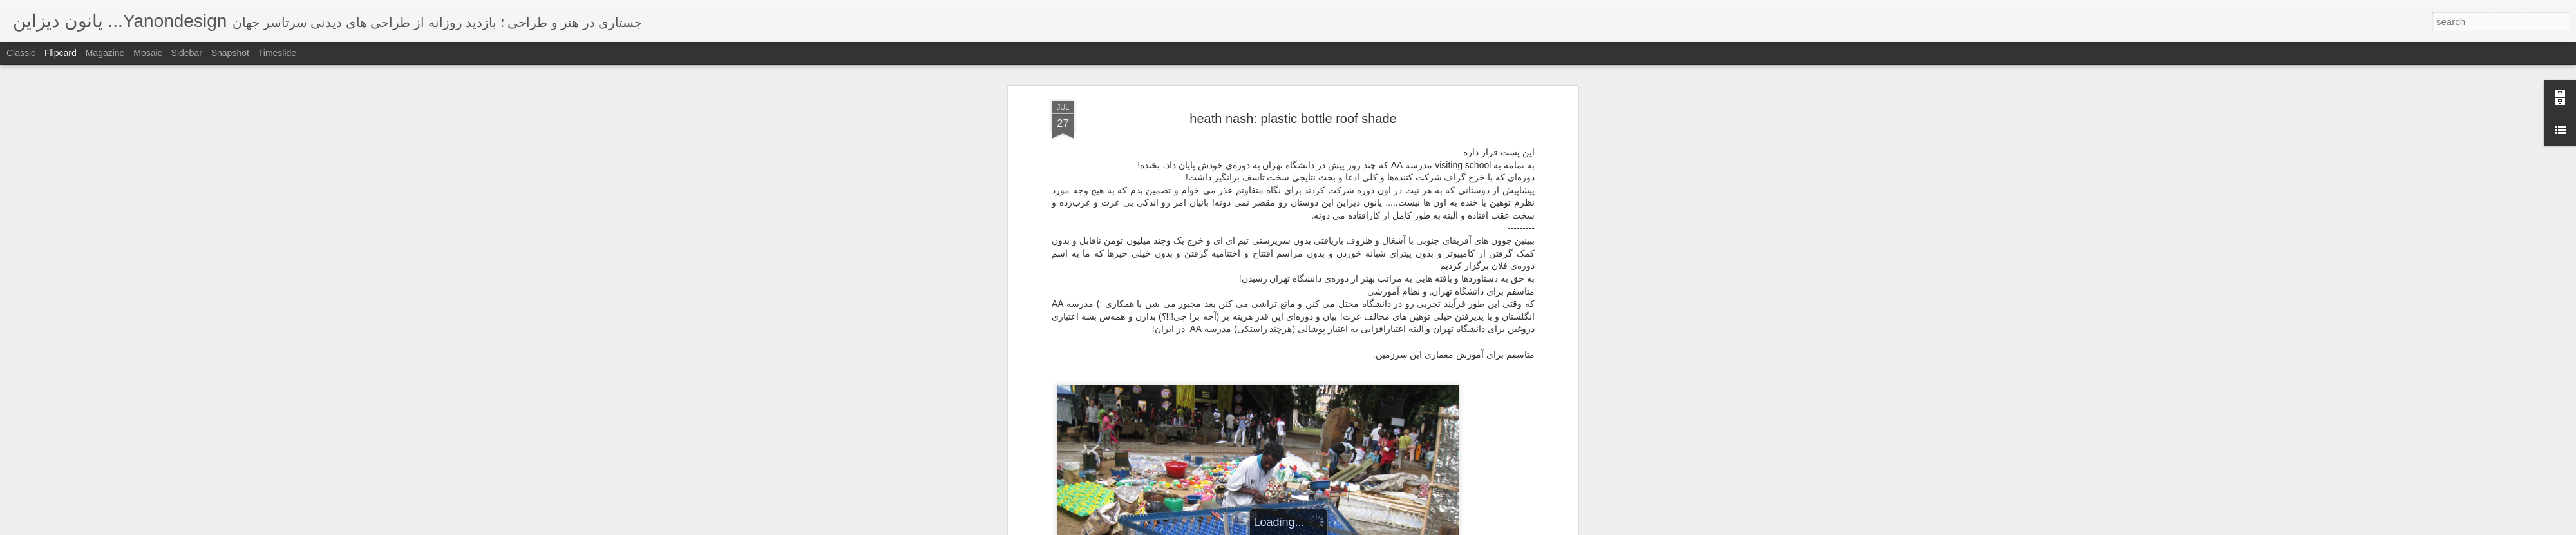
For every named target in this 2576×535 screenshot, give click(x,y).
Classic (20, 53)
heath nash (1140, 210)
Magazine (105, 53)
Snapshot (230, 53)
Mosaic (147, 53)
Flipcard (60, 53)
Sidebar (186, 53)
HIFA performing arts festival (1114, 220)
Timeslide (277, 53)
